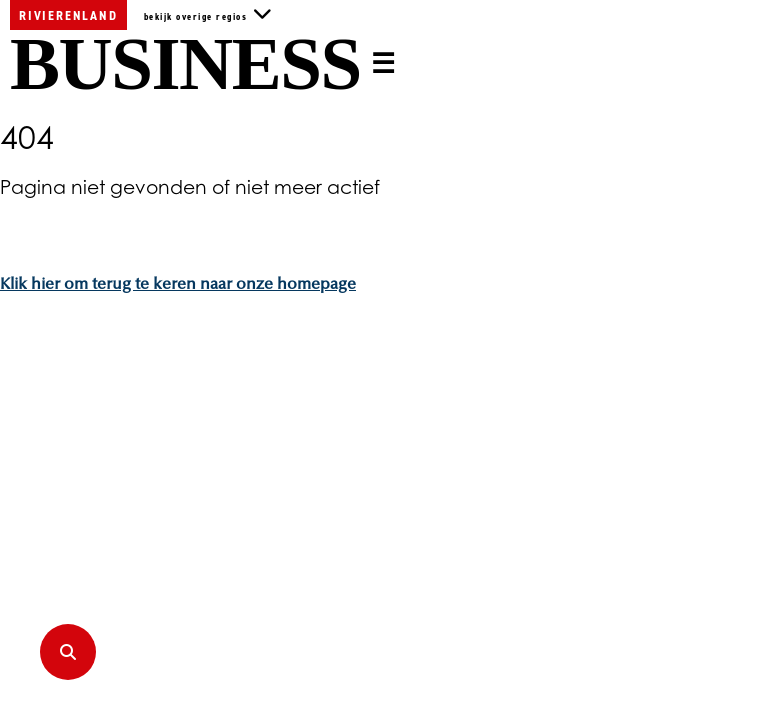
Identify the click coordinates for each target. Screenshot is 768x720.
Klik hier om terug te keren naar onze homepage (178, 285)
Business (185, 64)
